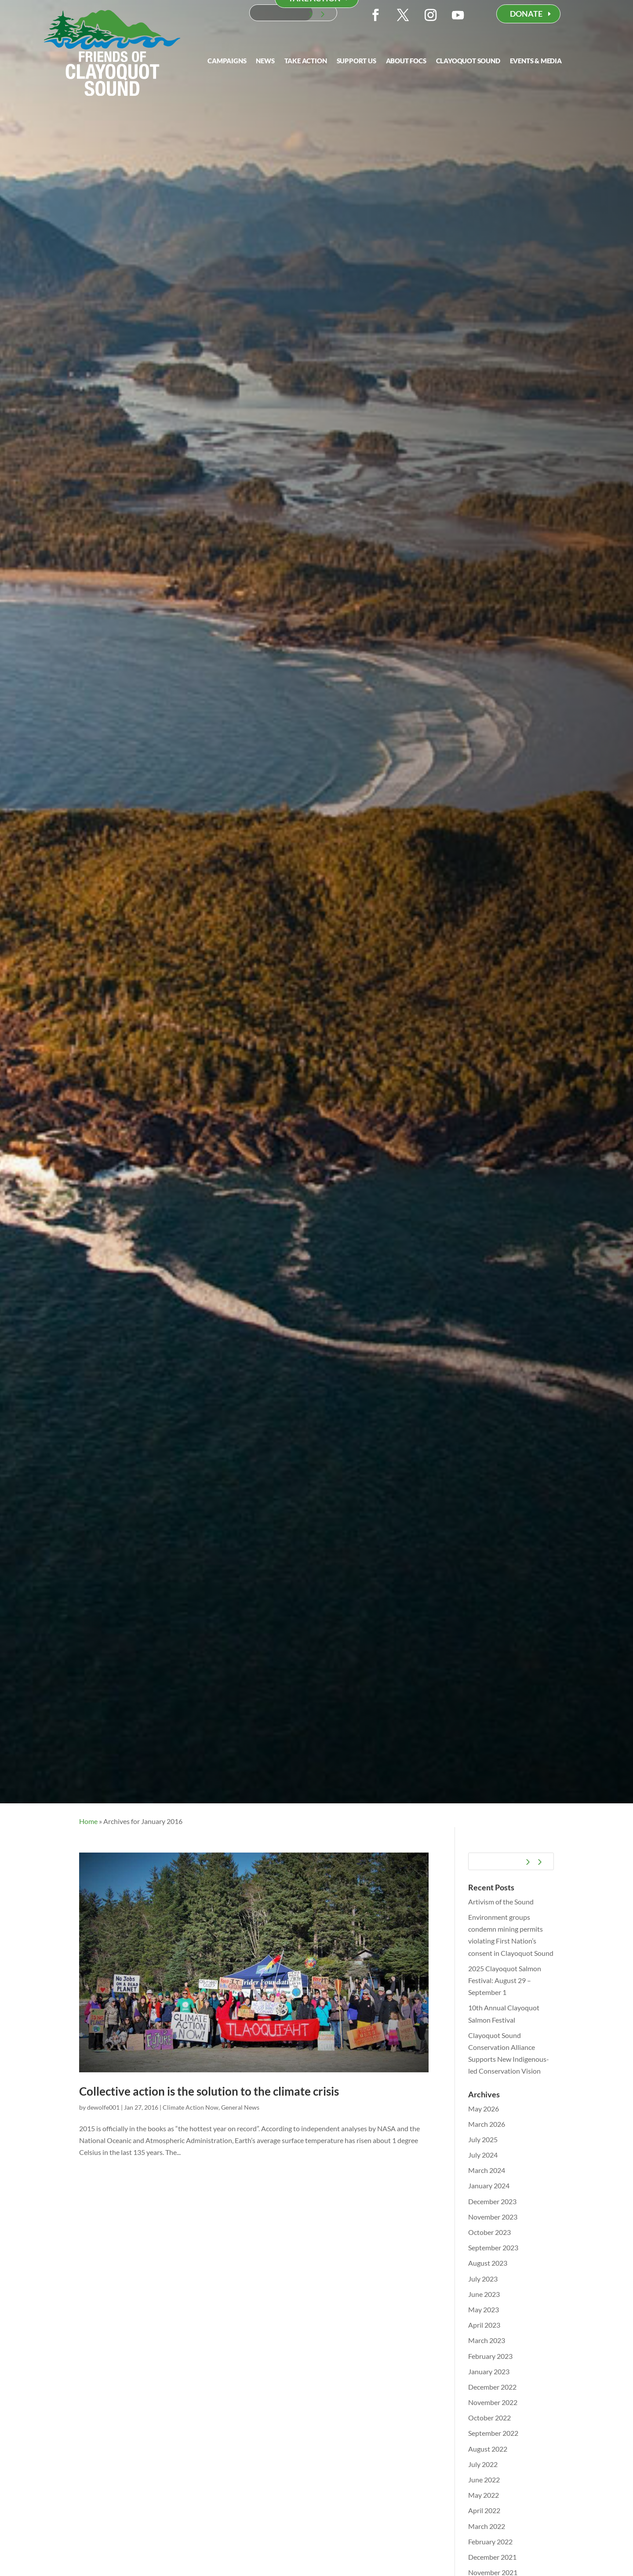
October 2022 (489, 2417)
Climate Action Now (190, 2107)
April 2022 (484, 2510)
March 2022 (486, 2526)
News (265, 61)
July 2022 (483, 2464)
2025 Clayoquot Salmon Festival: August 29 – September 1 (504, 1980)
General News (240, 2107)
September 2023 (493, 2247)
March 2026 (486, 2124)
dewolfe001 (103, 2107)
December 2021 (492, 2557)
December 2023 (492, 2201)
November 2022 (492, 2402)
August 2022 (487, 2449)
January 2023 (488, 2371)
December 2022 (492, 2387)
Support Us (356, 61)
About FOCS (406, 61)
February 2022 (490, 2541)
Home (88, 1821)
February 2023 (490, 2356)
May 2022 (483, 2495)
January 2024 (488, 2185)
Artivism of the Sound (501, 1901)
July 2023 (483, 2278)
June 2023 (484, 2294)
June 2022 (484, 2479)
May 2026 (483, 2108)
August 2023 (487, 2263)
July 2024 (483, 2155)
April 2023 (484, 2325)
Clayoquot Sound (468, 61)
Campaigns (226, 61)
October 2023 (489, 2232)
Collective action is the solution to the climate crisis (209, 2091)
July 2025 (483, 2139)
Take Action (305, 61)
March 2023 (486, 2340)
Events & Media (536, 61)
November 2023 (492, 2217)
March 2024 (486, 2170)
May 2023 (483, 2309)
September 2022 (493, 2433)
